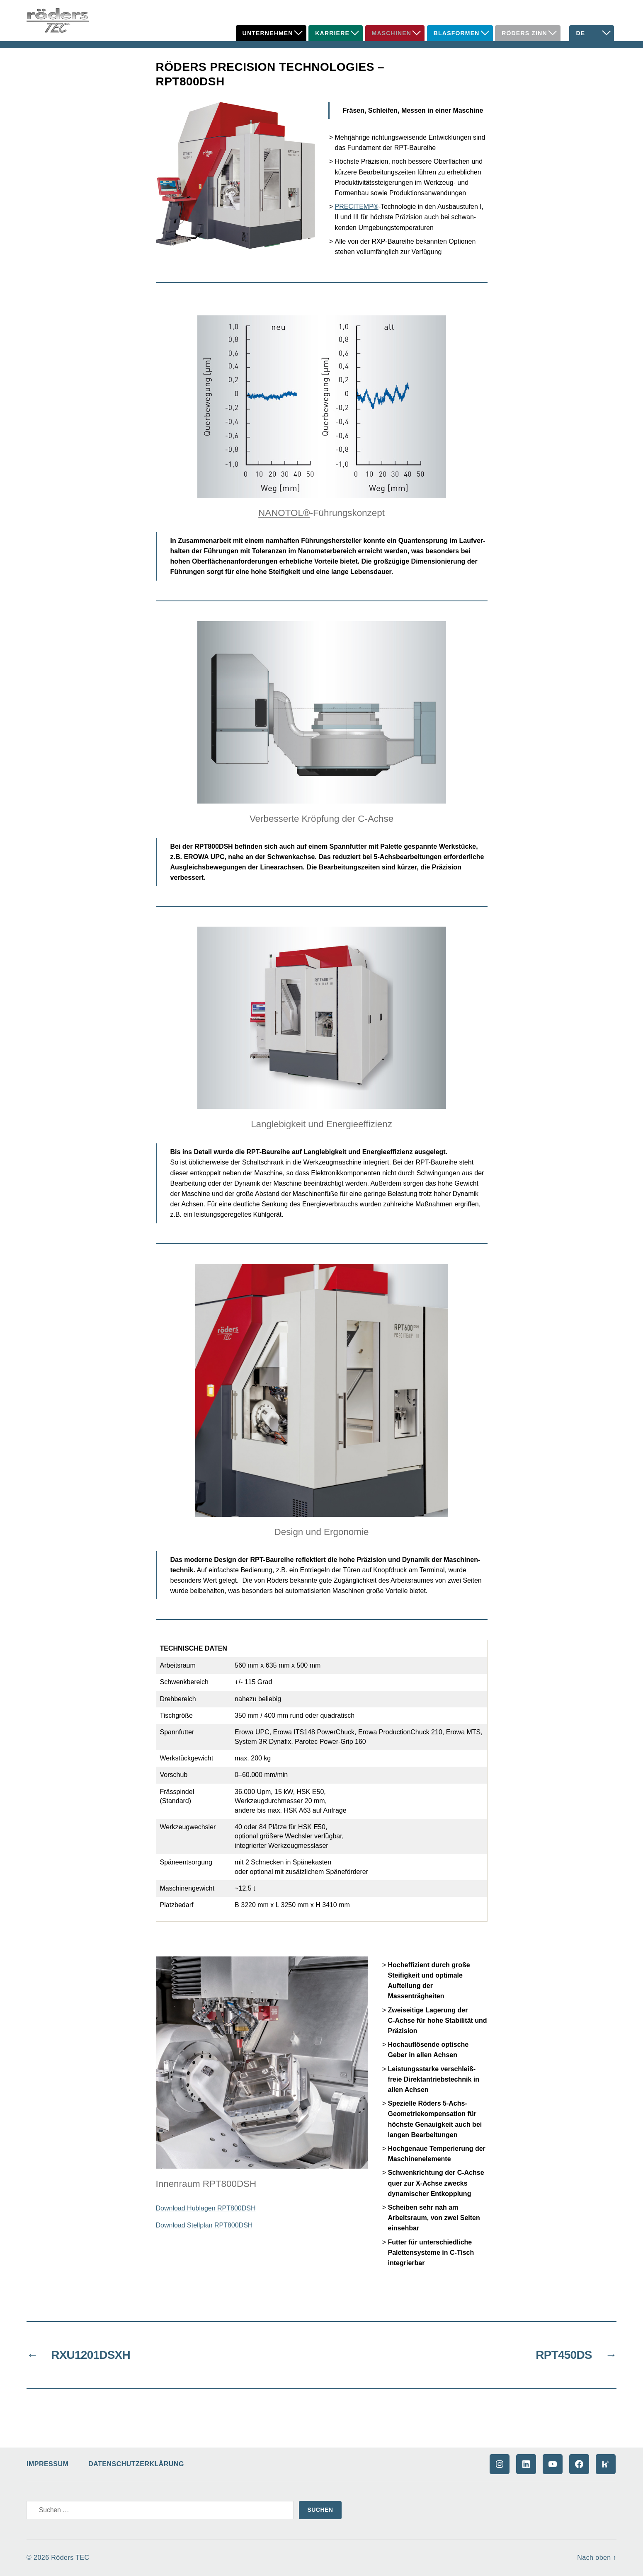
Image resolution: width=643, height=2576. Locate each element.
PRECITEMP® (357, 206)
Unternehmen (268, 33)
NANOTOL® (284, 513)
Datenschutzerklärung (136, 2463)
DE (580, 33)
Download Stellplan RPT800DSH (204, 2225)
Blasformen (457, 33)
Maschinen (392, 33)
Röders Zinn (524, 33)
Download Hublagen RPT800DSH (206, 2208)
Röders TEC (70, 2557)
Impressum (47, 2463)
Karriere (332, 33)
